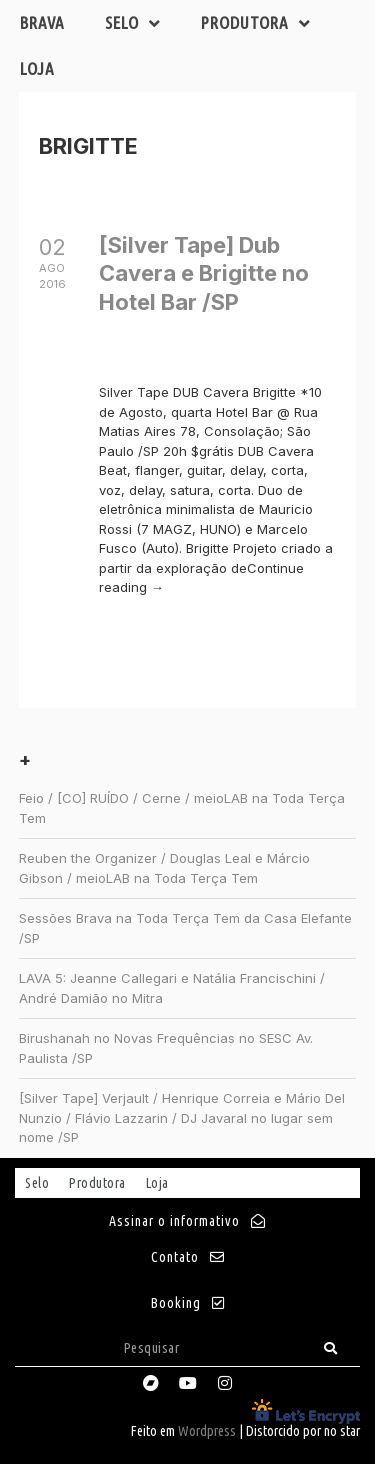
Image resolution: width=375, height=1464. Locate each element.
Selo (133, 23)
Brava (42, 22)
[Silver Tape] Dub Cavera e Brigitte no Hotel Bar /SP (204, 273)
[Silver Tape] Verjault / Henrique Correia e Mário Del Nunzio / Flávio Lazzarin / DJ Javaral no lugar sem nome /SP (182, 1117)
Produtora (256, 23)
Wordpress (207, 1431)
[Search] (331, 1348)
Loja (37, 68)
